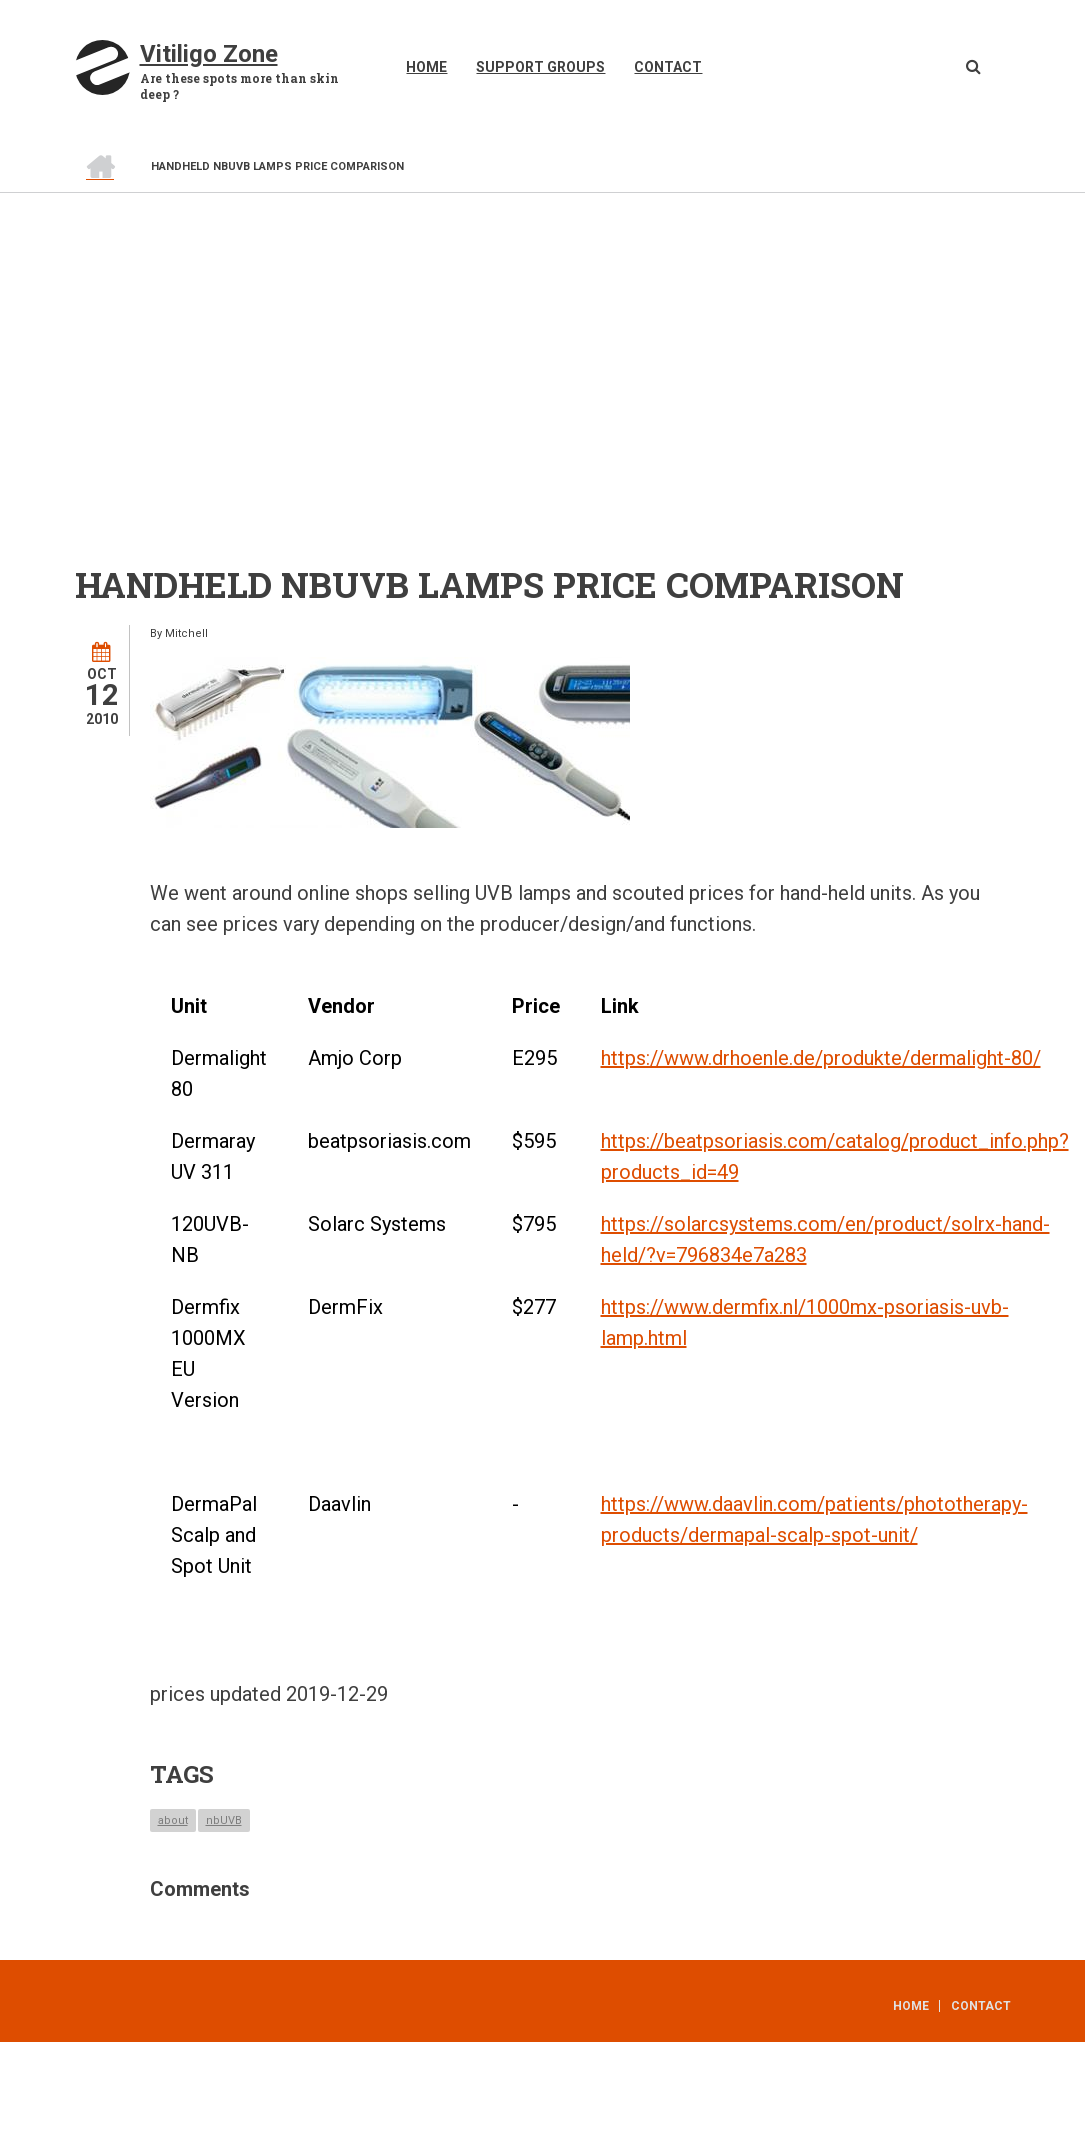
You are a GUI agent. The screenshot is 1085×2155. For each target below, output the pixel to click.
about (173, 1820)
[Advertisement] (543, 343)
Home (426, 67)
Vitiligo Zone (209, 54)
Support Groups (540, 67)
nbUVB (224, 1820)
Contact (668, 67)
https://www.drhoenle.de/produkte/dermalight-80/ (821, 1058)
